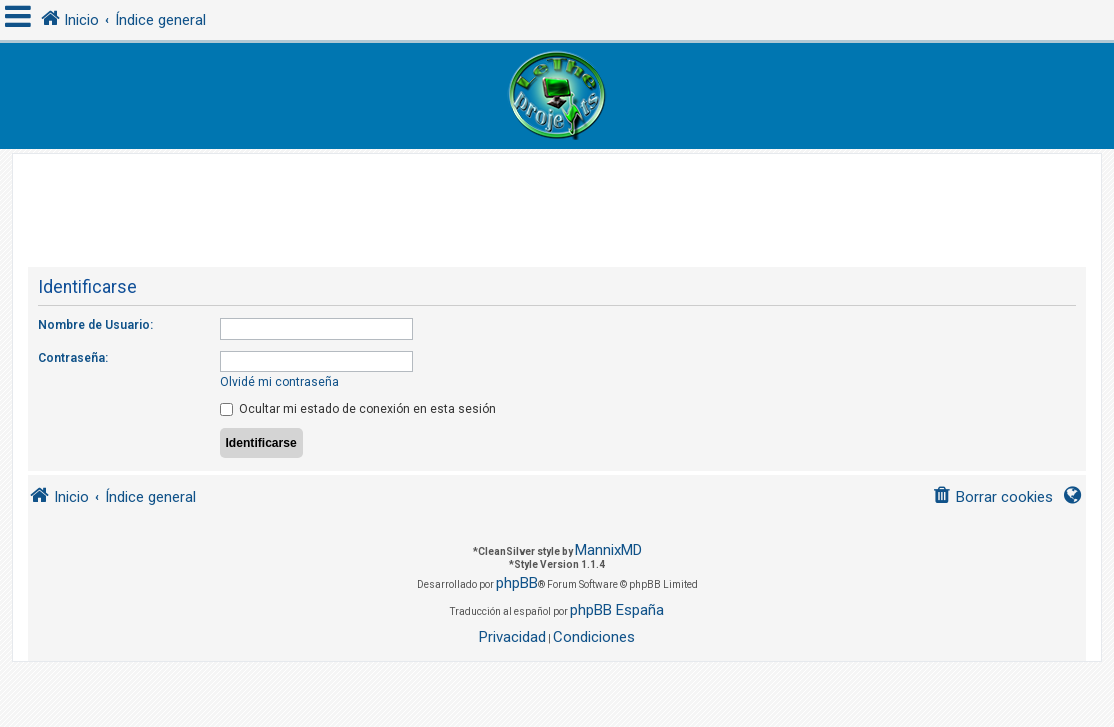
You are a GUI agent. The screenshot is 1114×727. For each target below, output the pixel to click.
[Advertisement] (557, 199)
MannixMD (608, 550)
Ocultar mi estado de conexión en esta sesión (358, 409)
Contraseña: (73, 358)
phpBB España (617, 610)
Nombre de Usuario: (95, 325)
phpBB (517, 583)
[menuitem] (992, 497)
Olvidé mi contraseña (279, 382)
